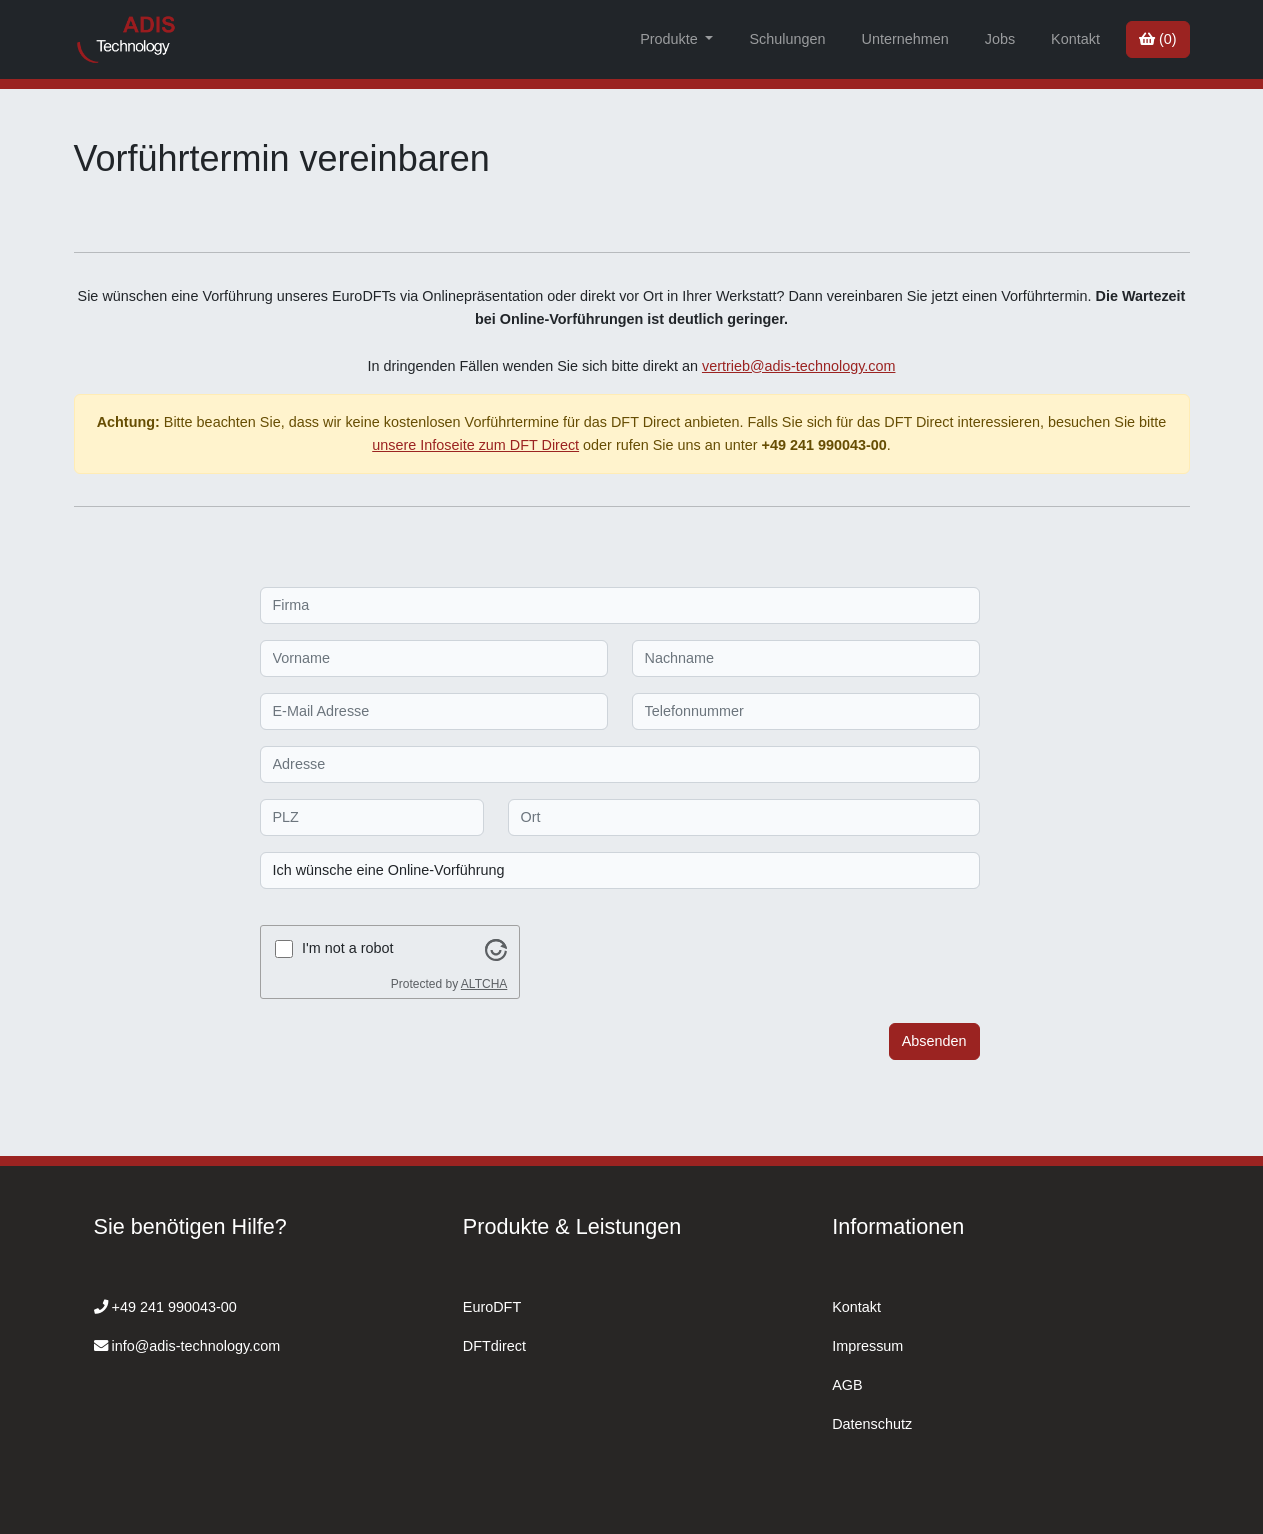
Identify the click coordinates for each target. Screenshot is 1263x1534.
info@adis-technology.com (196, 1346)
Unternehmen (904, 39)
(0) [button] (1158, 39)
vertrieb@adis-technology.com (799, 366)
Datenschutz (872, 1424)
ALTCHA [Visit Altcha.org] (484, 984)
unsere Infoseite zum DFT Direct (475, 445)
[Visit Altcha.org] (496, 948)
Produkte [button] (671, 39)
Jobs (1000, 39)
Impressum (867, 1346)
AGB (847, 1385)
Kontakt (1075, 39)
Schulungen (787, 39)
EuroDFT (492, 1307)
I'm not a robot (348, 948)
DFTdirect (494, 1346)
